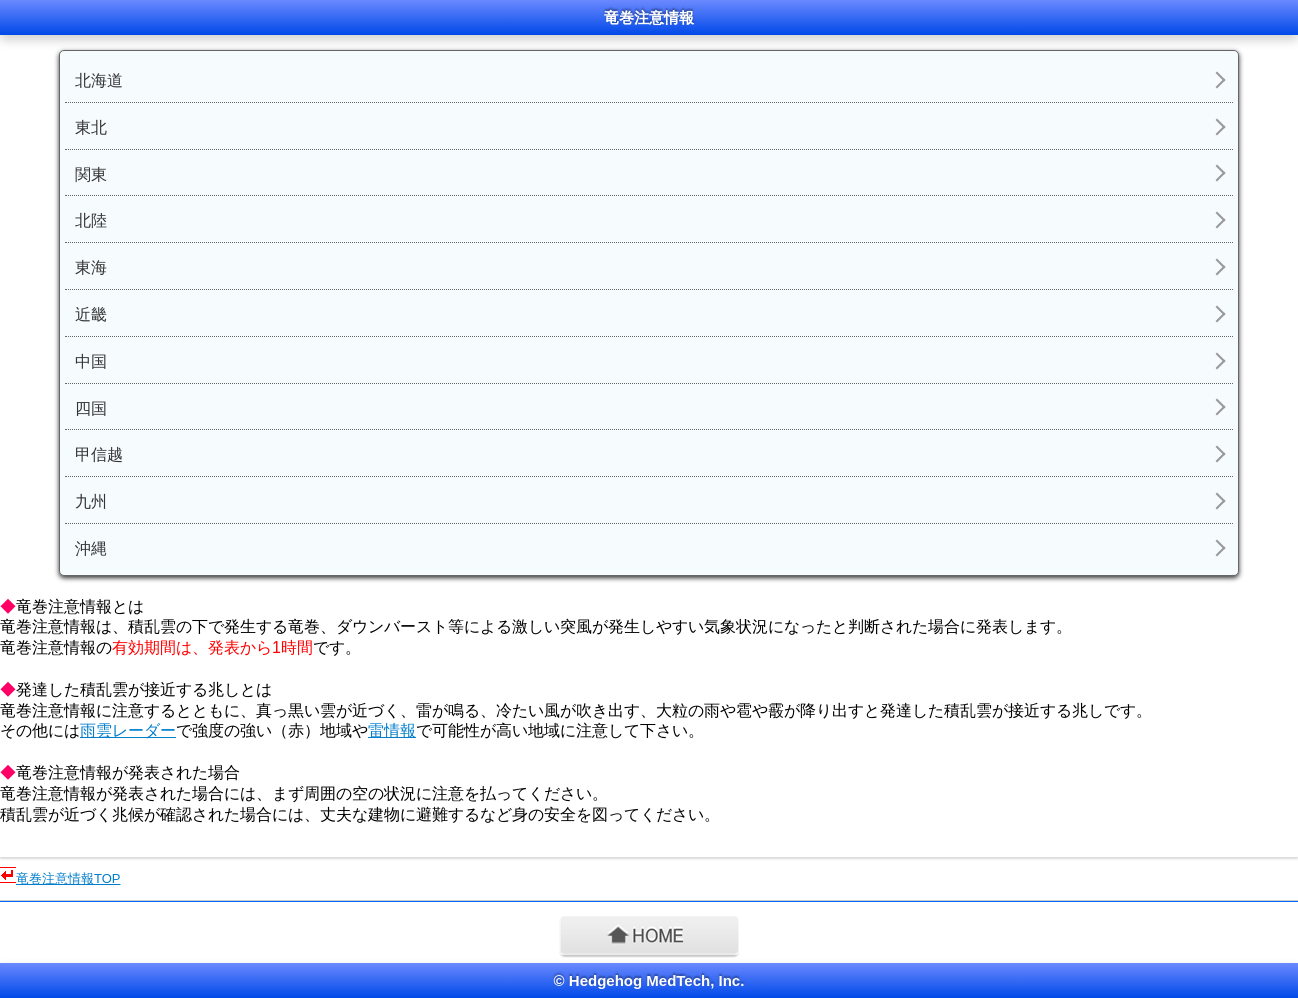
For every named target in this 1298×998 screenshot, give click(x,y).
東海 (91, 267)
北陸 (91, 220)
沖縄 (91, 548)
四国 (91, 408)
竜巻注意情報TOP (68, 878)
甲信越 (99, 454)
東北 (91, 127)
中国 (91, 361)
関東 (91, 174)
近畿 (91, 314)
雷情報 (392, 730)
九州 (91, 501)
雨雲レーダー (128, 730)
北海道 (99, 80)
